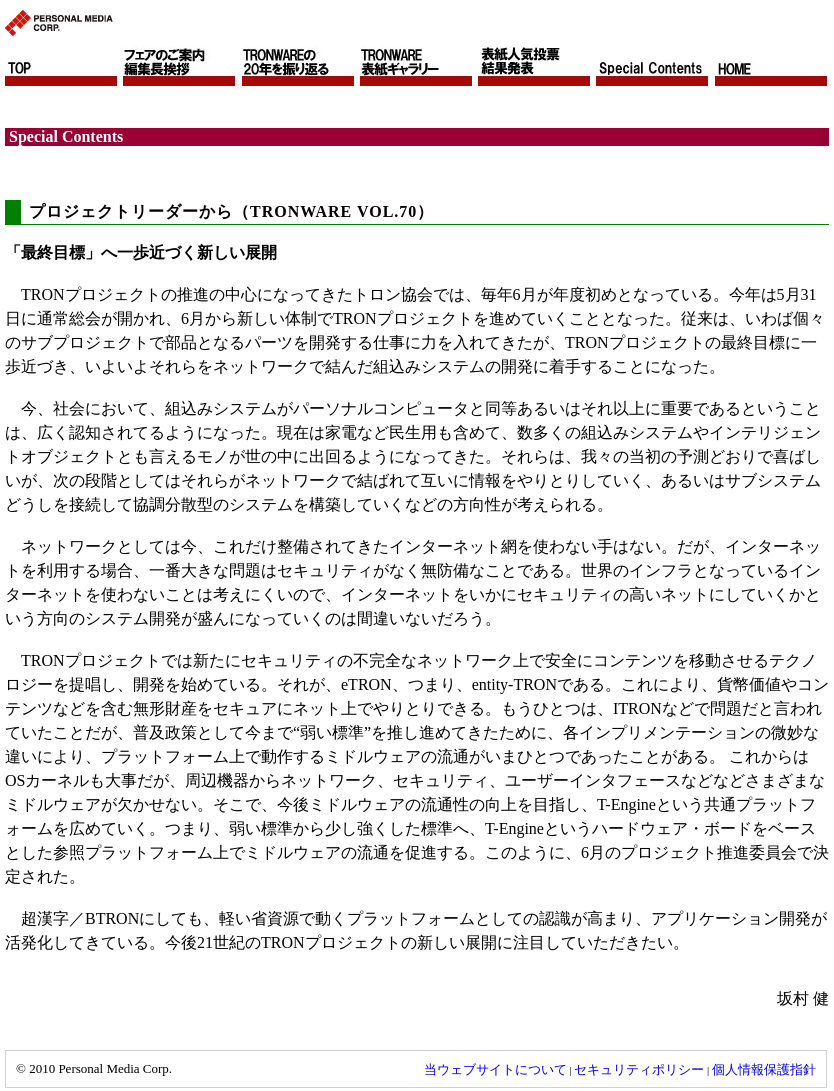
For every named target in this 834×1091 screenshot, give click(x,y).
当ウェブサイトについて (495, 1069)
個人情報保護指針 (764, 1069)
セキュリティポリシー (639, 1069)
